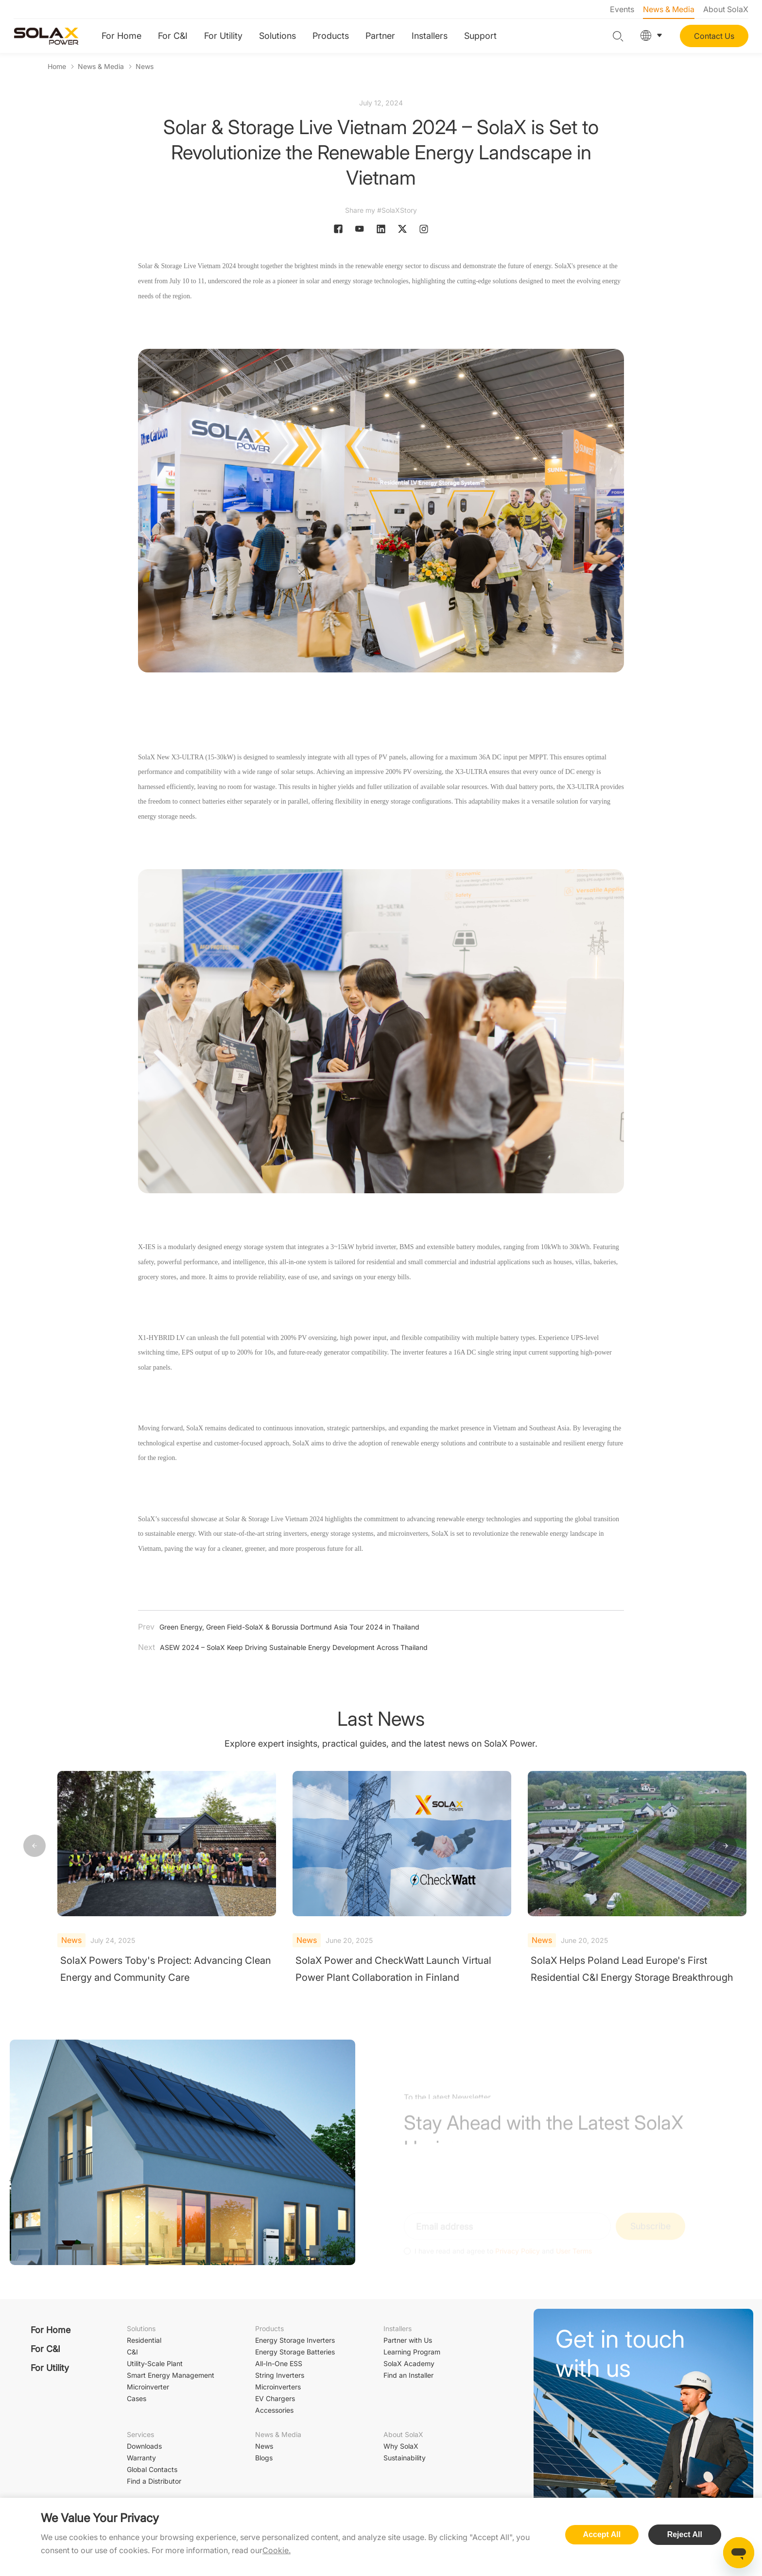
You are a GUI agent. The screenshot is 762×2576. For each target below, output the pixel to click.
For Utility (223, 36)
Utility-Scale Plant (155, 2363)
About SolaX (725, 9)
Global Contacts (152, 2469)
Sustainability (404, 2458)
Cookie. (276, 2550)
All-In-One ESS (278, 2363)
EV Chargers (275, 2398)
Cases (136, 2398)
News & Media (668, 9)
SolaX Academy (408, 2363)
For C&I (173, 36)
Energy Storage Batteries (295, 2352)
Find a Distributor (154, 2481)
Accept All (602, 2534)
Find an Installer (408, 2375)
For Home (121, 36)
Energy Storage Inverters (295, 2340)
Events (622, 9)
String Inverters (279, 2375)
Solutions (277, 36)
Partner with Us (407, 2340)
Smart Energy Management (170, 2375)
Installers (430, 36)
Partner (380, 36)
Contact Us (714, 36)
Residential (144, 2340)
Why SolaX (400, 2446)
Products (330, 36)
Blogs (264, 2458)
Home (57, 66)
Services (140, 2434)
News (145, 66)
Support (480, 36)
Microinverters (278, 2387)
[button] (725, 1846)
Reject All (684, 2534)
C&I (132, 2352)
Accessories (274, 2410)
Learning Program (411, 2352)
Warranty (141, 2458)
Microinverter (148, 2387)
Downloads (144, 2446)
